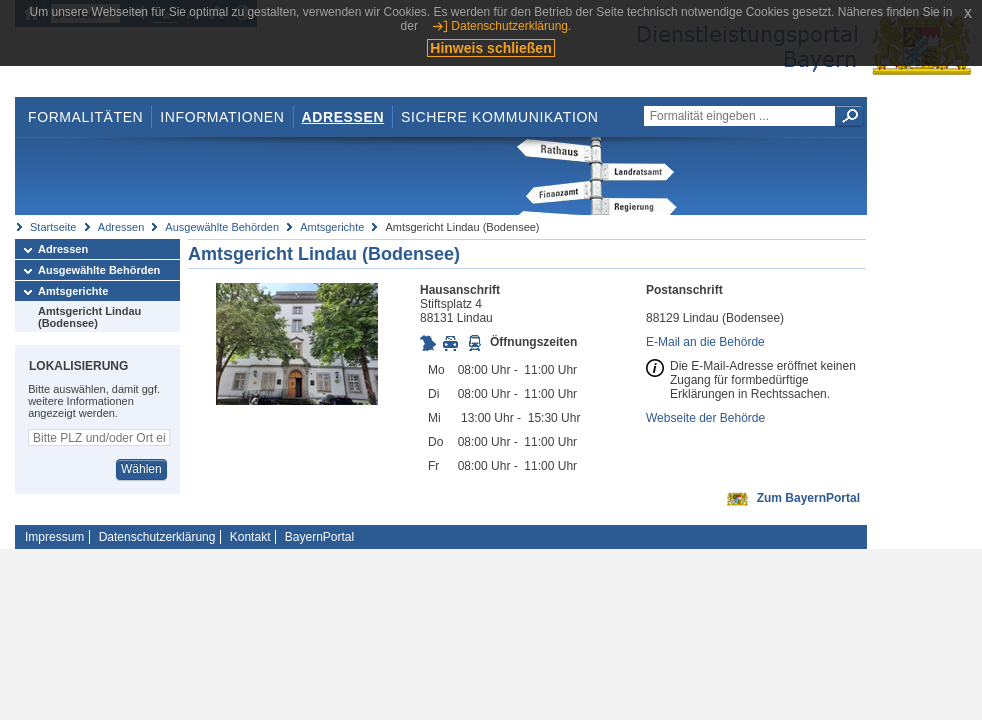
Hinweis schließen (490, 48)
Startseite (53, 227)
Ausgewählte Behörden (222, 227)
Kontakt (250, 537)
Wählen (141, 469)
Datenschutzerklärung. (511, 26)
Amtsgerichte (332, 227)
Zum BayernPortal (808, 498)
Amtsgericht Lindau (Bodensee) (89, 317)
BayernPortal (319, 537)
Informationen (222, 117)
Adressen (343, 117)
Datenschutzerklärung (157, 537)
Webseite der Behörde (705, 418)
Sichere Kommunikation (500, 117)
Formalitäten (85, 117)
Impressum (54, 537)
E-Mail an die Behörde (705, 342)
